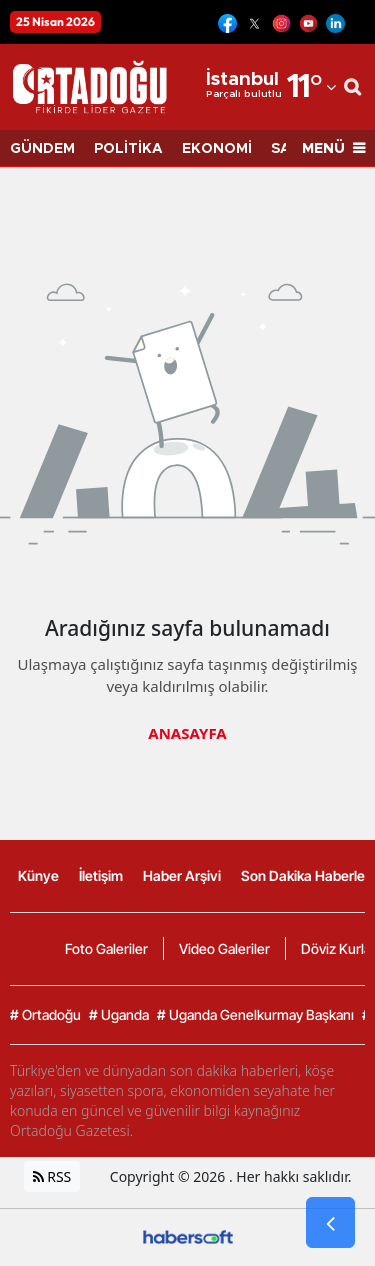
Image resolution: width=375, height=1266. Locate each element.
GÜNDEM (42, 149)
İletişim (101, 875)
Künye (38, 875)
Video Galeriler (224, 948)
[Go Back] (330, 1223)
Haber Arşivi (182, 875)
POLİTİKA (128, 149)
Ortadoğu (45, 1015)
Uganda (119, 1015)
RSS (52, 1176)
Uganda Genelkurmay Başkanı (255, 1015)
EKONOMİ (217, 149)
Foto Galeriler (106, 948)
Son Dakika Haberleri (307, 875)
